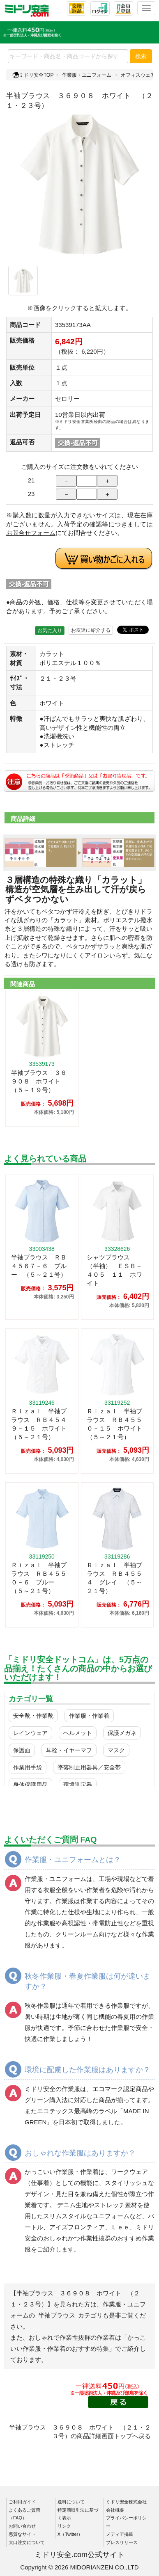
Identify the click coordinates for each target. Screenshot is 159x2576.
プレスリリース (122, 2542)
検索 (141, 56)
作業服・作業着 (89, 1715)
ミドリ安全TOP (32, 75)
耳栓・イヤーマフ (69, 1750)
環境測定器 (77, 1784)
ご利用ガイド (22, 2501)
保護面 (21, 1750)
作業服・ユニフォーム (86, 75)
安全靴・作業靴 (33, 1715)
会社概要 (115, 2509)
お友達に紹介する (91, 630)
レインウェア (30, 1733)
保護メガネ (122, 1733)
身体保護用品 (30, 1784)
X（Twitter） (70, 2534)
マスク (116, 1750)
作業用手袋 (27, 1767)
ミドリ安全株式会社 (126, 2501)
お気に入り (49, 630)
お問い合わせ (22, 2525)
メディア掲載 (119, 2534)
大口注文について (27, 2542)
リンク (64, 2525)
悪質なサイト (22, 2534)
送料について (71, 2501)
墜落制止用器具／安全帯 (89, 1767)
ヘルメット (77, 1733)
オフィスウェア (138, 75)
